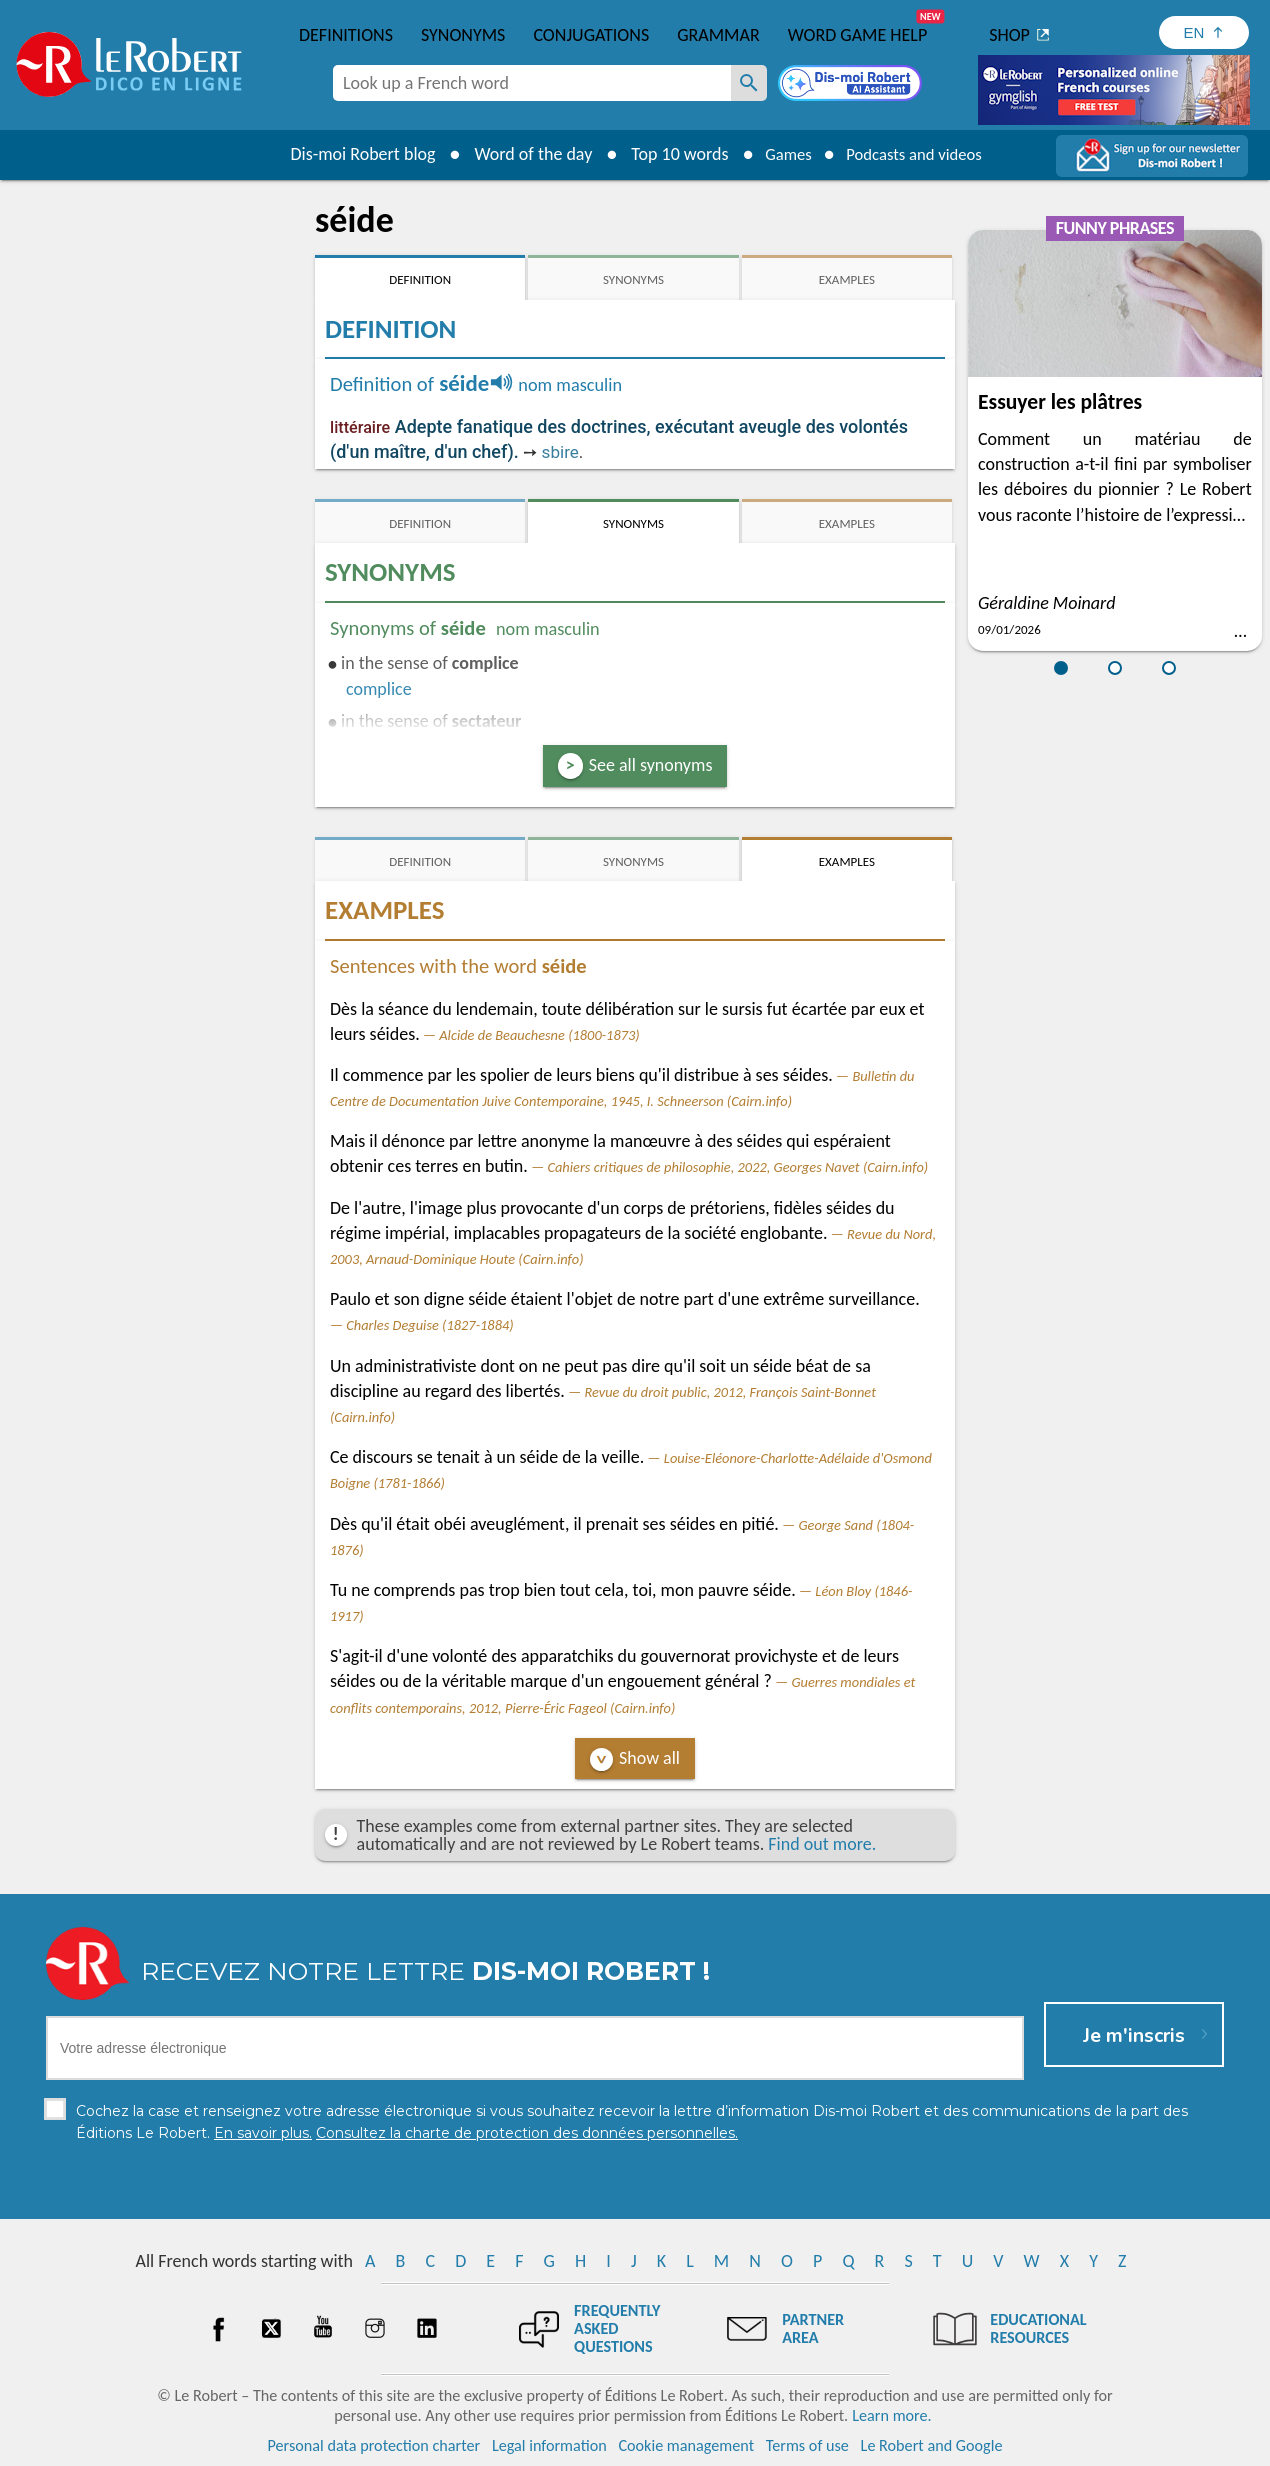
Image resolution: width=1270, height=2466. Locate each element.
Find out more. (822, 1844)
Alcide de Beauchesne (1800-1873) (539, 1035)
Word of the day (521, 154)
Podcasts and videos (918, 154)
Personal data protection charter (374, 2445)
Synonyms (463, 35)
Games (781, 154)
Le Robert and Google (932, 2445)
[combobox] (532, 83)
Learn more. (891, 2415)
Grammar (718, 35)
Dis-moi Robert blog (350, 154)
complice (379, 689)
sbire (560, 452)
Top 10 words (667, 154)
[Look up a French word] (749, 83)
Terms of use (807, 2445)
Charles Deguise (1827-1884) (429, 1325)
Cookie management (686, 2445)
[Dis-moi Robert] (852, 85)
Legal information (549, 2445)
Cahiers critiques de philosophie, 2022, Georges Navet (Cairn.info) (737, 1167)
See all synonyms (651, 765)
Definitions (346, 35)
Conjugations (591, 35)
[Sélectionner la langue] (1204, 32)
